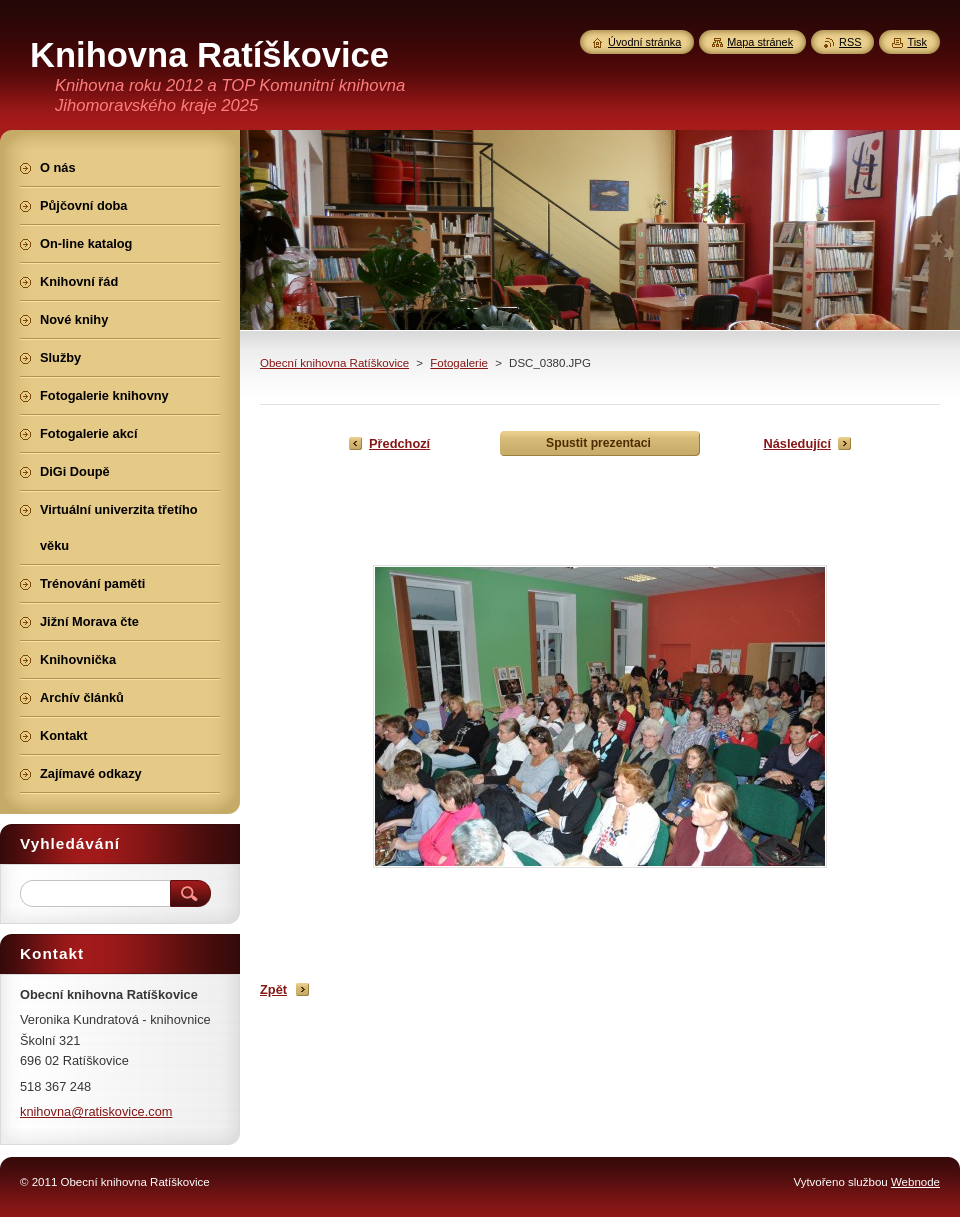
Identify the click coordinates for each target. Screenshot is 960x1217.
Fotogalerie (459, 363)
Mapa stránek (760, 42)
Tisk (917, 42)
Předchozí (399, 443)
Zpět (273, 989)
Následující (797, 443)
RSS (850, 42)
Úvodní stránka (644, 42)
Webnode (915, 1182)
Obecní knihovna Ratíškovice (334, 363)
